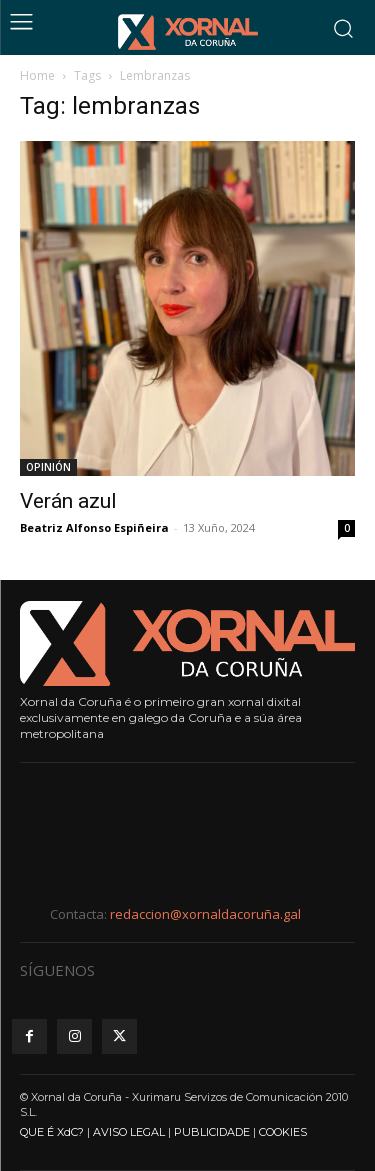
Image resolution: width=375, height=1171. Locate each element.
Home (37, 75)
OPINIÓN (48, 467)
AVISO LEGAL (129, 1132)
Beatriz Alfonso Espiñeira (94, 527)
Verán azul (68, 501)
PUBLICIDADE (212, 1132)
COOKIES (283, 1132)
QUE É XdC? (52, 1132)
